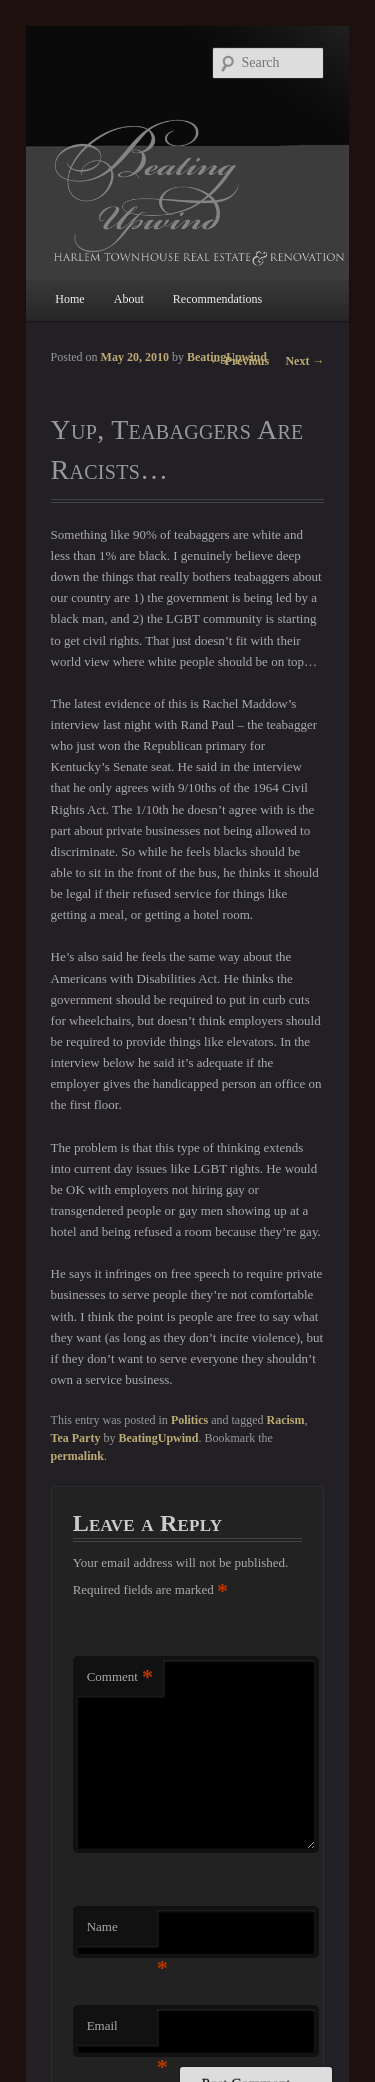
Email (122, 2031)
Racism (286, 1420)
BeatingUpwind (227, 357)
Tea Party (76, 1438)
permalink (77, 1456)
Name (122, 1932)
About (129, 299)
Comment (120, 1677)
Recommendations (217, 299)
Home (69, 299)
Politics (189, 1420)
